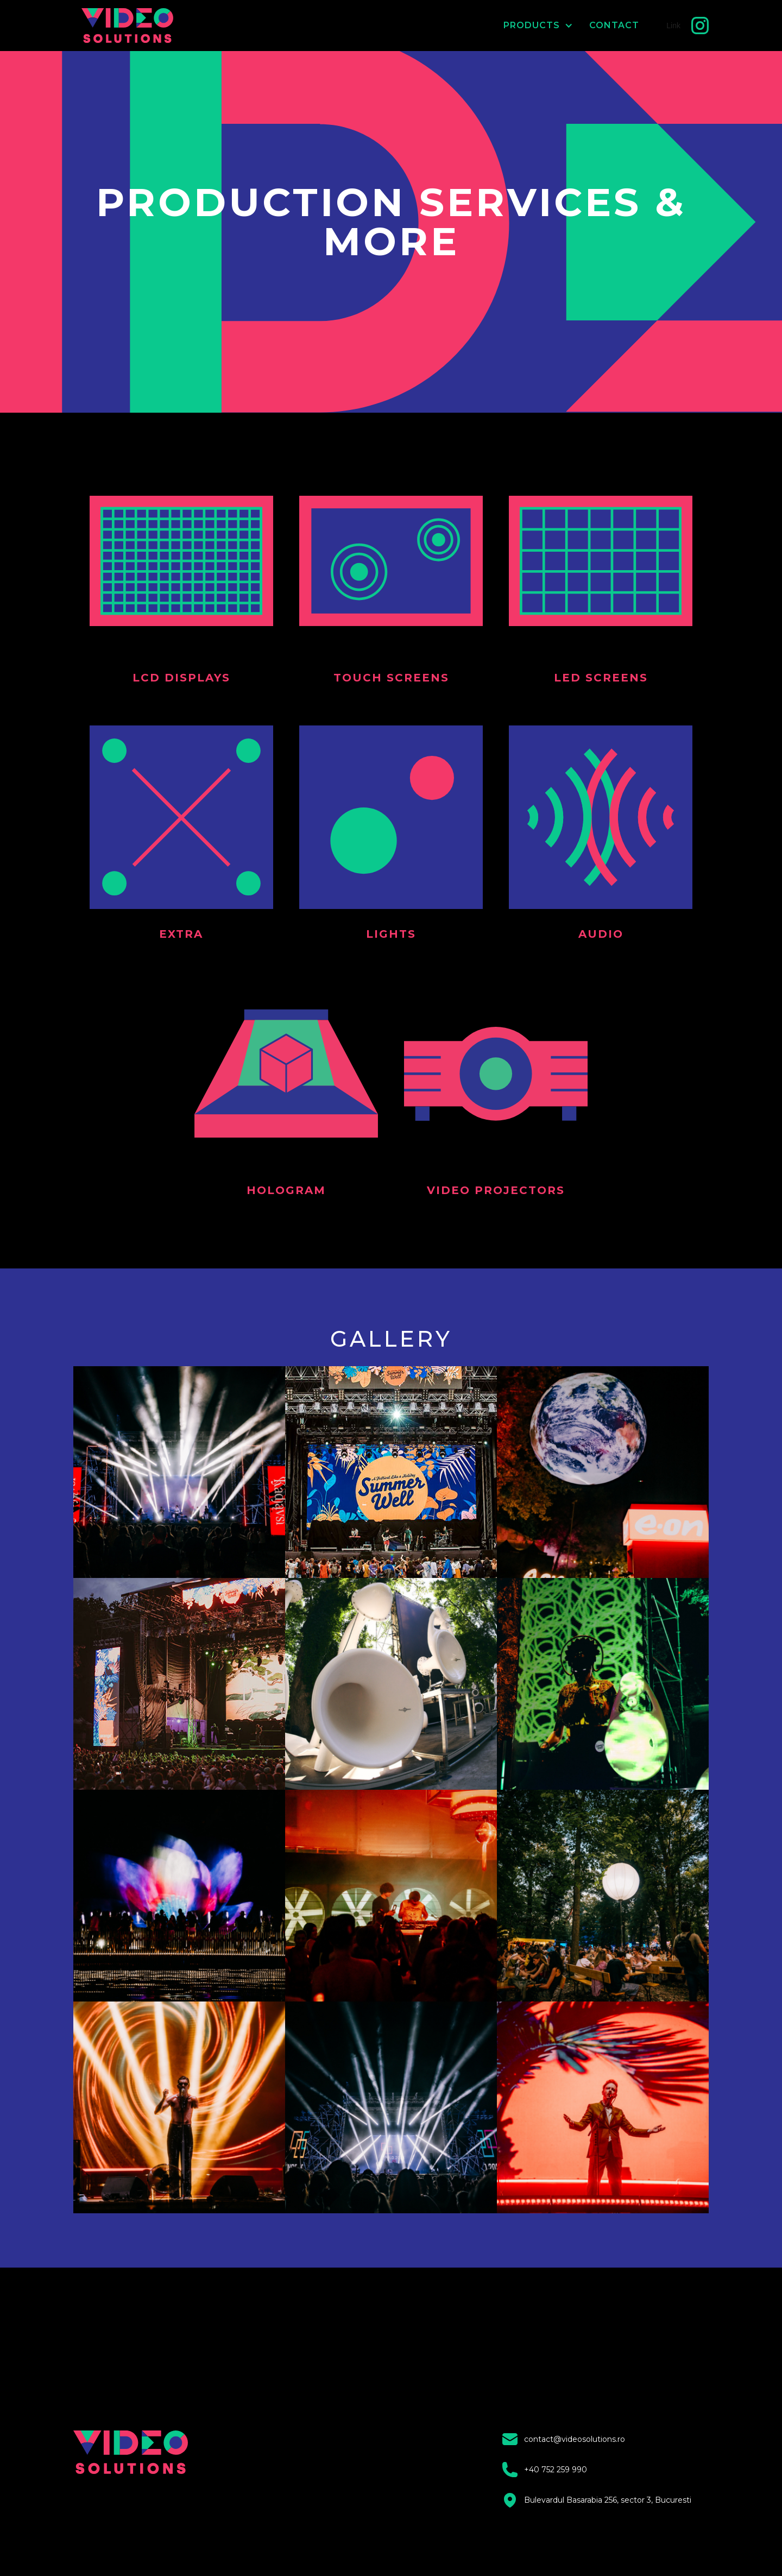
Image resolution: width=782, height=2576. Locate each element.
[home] (136, 25)
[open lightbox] (179, 1472)
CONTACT (614, 25)
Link (673, 25)
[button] (530, 25)
